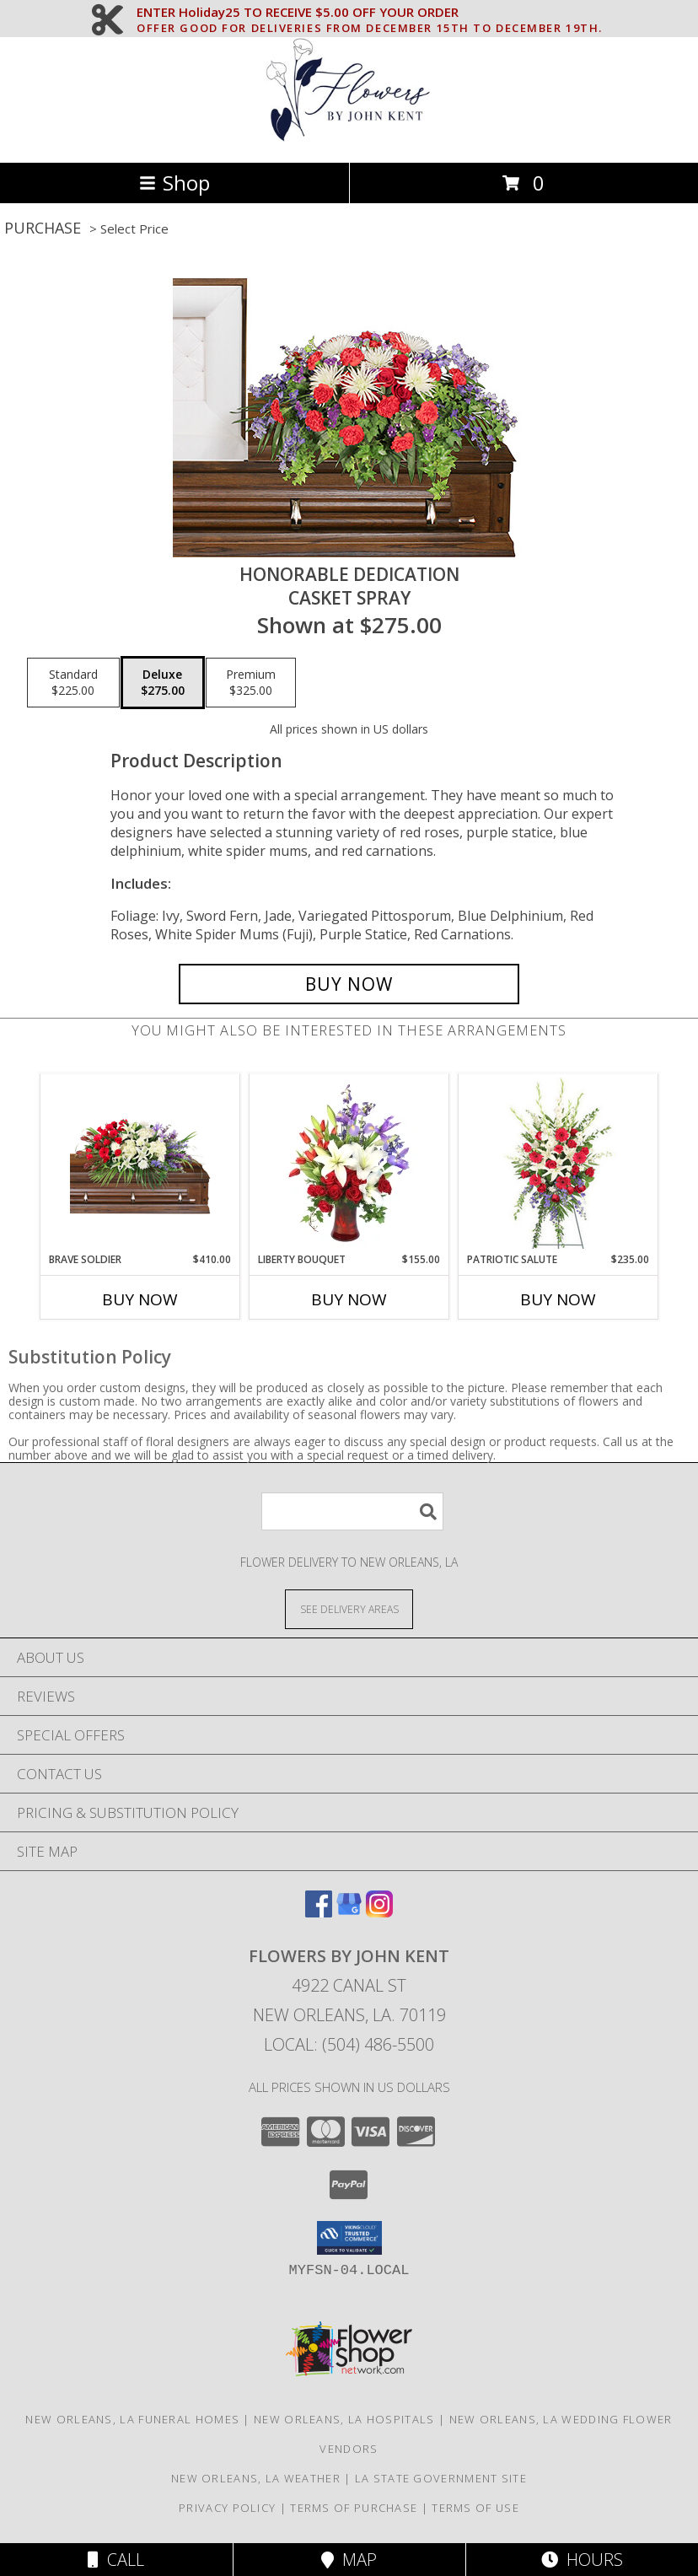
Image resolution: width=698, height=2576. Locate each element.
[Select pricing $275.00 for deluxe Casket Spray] (162, 683)
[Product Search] (352, 1511)
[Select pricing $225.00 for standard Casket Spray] (73, 683)
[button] (349, 2238)
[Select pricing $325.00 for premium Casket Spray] (251, 683)
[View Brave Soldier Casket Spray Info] (140, 1163)
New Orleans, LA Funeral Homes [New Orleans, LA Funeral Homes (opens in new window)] (132, 2419)
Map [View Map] (349, 2559)
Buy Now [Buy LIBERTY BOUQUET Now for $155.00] (349, 1299)
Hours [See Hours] (582, 2559)
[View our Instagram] (379, 1912)
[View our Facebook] (318, 1912)
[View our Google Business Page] (349, 1912)
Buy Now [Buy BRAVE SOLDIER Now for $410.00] (140, 1299)
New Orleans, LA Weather (256, 2478)
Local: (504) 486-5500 (349, 2044)
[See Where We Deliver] (349, 1608)
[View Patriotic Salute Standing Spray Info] (558, 1163)
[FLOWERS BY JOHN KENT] (349, 138)
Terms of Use (475, 2507)
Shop (174, 182)
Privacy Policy (227, 2507)
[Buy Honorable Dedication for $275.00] (349, 984)
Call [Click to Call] (116, 2559)
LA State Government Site (441, 2478)
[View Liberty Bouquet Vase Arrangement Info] (349, 1163)
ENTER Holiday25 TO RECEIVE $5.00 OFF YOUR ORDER (370, 12)
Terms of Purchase (353, 2507)
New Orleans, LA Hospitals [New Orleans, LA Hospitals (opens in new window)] (344, 2419)
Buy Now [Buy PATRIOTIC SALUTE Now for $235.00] (558, 1299)
